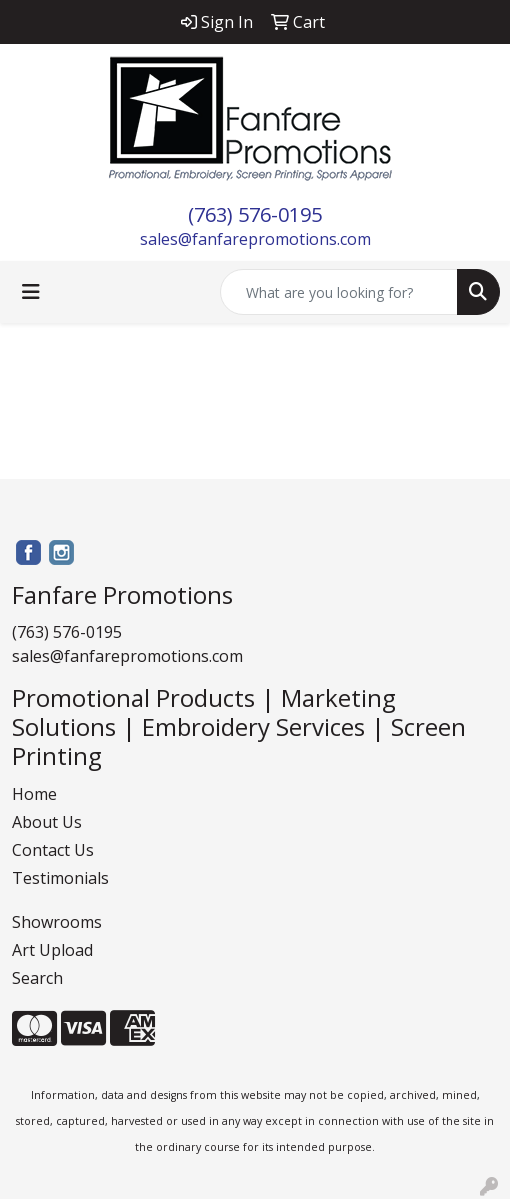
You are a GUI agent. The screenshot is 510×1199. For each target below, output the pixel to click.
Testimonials (60, 878)
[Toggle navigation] (31, 292)
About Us (47, 822)
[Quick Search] (339, 292)
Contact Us (53, 850)
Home (34, 794)
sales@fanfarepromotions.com (255, 239)
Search (37, 978)
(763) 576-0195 (255, 214)
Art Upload (52, 950)
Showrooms (57, 922)
